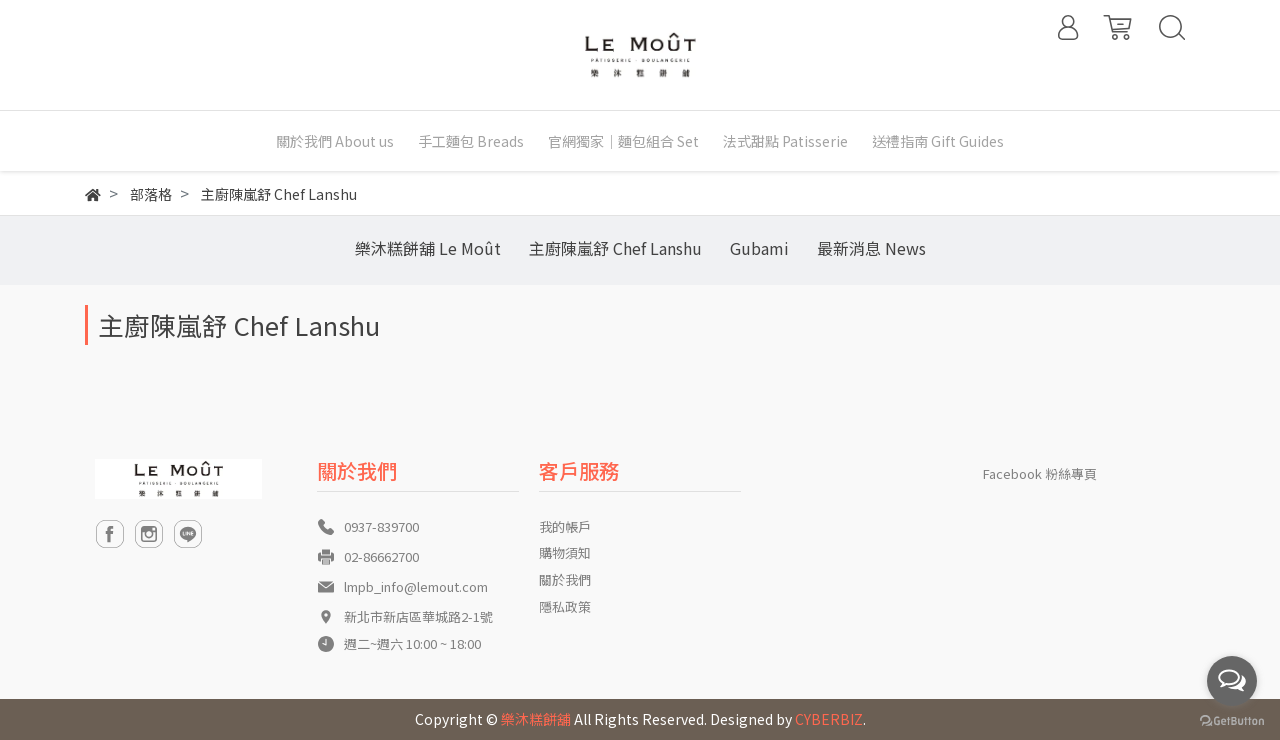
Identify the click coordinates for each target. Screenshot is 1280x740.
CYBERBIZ (829, 719)
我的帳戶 (565, 526)
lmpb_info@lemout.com (416, 586)
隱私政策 (565, 606)
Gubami (759, 248)
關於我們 (565, 579)
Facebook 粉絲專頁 (1040, 473)
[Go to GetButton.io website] (1232, 719)
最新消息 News (871, 248)
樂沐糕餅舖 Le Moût (428, 248)
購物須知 (565, 552)
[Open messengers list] (1232, 681)
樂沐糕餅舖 (536, 719)
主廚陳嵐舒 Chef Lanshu (615, 248)
